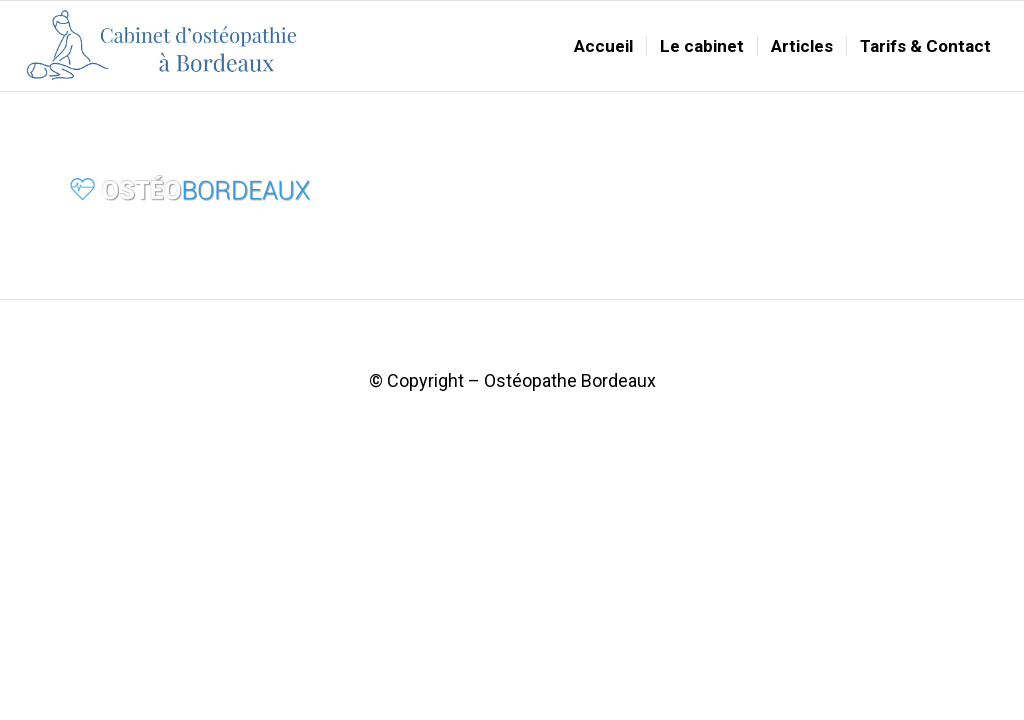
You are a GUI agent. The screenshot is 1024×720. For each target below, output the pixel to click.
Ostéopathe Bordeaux (570, 380)
